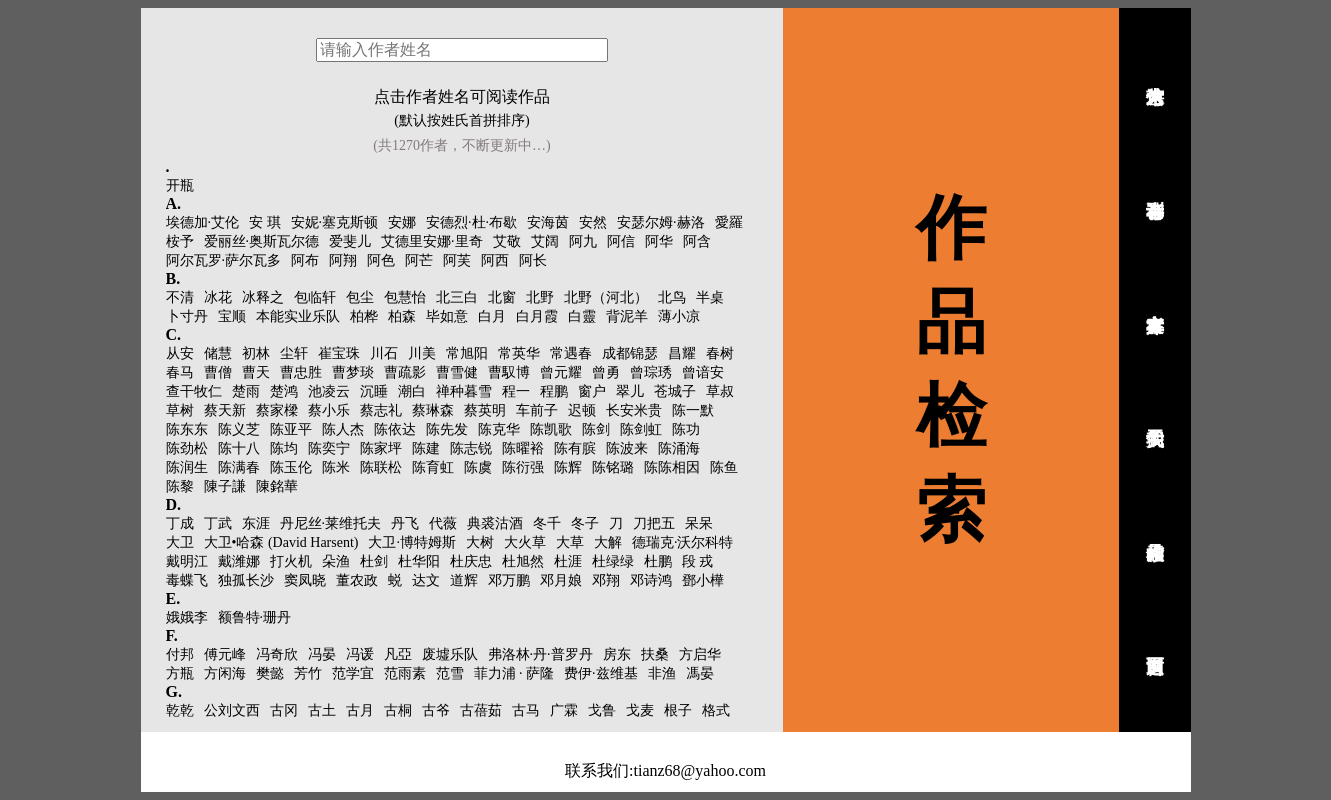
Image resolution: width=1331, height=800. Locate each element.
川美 (422, 353)
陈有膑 (575, 448)
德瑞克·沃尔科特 (683, 542)
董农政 (357, 580)
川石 (384, 353)
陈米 (336, 467)
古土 (322, 710)
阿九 (583, 241)
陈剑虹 (641, 429)
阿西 (495, 260)
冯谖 (360, 654)
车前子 (537, 410)
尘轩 (294, 353)
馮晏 (700, 673)
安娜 (402, 222)
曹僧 (218, 372)
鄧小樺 (703, 580)
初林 (256, 353)
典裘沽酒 (495, 523)
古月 (360, 710)
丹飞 (405, 523)
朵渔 (336, 561)
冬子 (585, 523)
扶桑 (655, 654)
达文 (426, 580)
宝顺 (232, 316)
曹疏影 (405, 372)
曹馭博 (509, 372)
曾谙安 (703, 372)
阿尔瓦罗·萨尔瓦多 (224, 260)
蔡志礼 (381, 410)
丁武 (218, 523)
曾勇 (606, 372)
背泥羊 (627, 316)
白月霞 (537, 316)
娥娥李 (187, 617)
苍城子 (675, 391)
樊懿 (270, 673)
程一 (516, 391)
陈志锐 (471, 448)
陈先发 (447, 429)
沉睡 (374, 391)
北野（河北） (606, 297)
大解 (608, 542)
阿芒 (419, 260)
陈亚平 (291, 429)
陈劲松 (187, 448)
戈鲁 (602, 710)
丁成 (180, 523)
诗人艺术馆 (1155, 73)
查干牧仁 (194, 391)
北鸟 (672, 297)
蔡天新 (225, 410)
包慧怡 (405, 297)
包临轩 (315, 297)
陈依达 (395, 429)
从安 (180, 353)
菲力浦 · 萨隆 (514, 673)
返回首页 (1155, 643)
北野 (540, 297)
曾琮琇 (651, 372)
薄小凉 (679, 316)
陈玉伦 (291, 467)
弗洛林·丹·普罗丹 (540, 654)
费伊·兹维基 (601, 673)
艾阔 (545, 241)
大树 (480, 542)
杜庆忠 (471, 561)
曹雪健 (457, 372)
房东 (617, 654)
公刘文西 (232, 710)
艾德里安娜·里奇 (432, 241)
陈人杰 (343, 429)
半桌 (710, 297)
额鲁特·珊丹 (255, 617)
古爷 (436, 710)
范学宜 (353, 673)
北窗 (502, 297)
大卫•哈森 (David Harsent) (281, 542)
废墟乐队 (450, 654)
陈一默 (693, 410)
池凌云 (329, 391)
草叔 (720, 391)
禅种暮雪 (464, 391)
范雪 (450, 673)
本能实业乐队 (298, 316)
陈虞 (478, 467)
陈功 (686, 429)
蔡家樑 (277, 410)
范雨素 (405, 673)
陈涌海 (679, 448)
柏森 (402, 316)
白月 (492, 316)
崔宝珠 (339, 353)
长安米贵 (634, 410)
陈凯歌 (551, 429)
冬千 (547, 523)
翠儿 (630, 391)
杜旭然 (523, 561)
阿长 (533, 260)
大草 (570, 542)
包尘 (360, 297)
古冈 (284, 710)
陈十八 (239, 448)
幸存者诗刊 (1155, 187)
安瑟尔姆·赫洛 (661, 222)
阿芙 (457, 260)
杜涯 (568, 561)
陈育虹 (433, 467)
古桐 (398, 710)
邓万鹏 (509, 580)
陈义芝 (239, 429)
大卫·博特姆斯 (412, 542)
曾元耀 (561, 372)
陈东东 (187, 429)
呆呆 (699, 523)
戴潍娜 (239, 561)
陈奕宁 (329, 448)
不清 (180, 297)
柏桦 (364, 316)
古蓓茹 (481, 710)
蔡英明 (485, 410)
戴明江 (187, 561)
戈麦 (640, 710)
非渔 (662, 673)
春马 (180, 372)
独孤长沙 (246, 580)
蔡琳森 (433, 410)
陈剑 (596, 429)
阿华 (659, 241)
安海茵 (548, 222)
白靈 (582, 316)
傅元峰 (225, 654)
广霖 (564, 710)
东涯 (256, 523)
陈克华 (499, 429)
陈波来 (627, 448)
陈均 (284, 448)
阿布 (305, 260)
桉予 (180, 241)
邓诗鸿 (651, 580)
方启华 (700, 654)
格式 (716, 710)
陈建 (426, 448)
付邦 (180, 654)
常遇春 (571, 353)
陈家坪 (381, 448)
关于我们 (1155, 415)
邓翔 (606, 580)
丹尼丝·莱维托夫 (331, 523)
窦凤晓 (305, 580)
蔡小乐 (329, 410)
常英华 (519, 353)
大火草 (525, 542)
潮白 (412, 391)
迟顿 (582, 410)
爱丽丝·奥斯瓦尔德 (262, 241)
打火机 (291, 561)
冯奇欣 (277, 654)
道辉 (464, 580)
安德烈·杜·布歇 (471, 222)
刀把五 (654, 523)
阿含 (697, 241)
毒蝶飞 (187, 580)
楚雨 (246, 391)
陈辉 (568, 467)
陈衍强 (523, 467)
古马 (526, 710)
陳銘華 (277, 486)
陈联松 (381, 467)
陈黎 (180, 486)
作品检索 (1155, 529)
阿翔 (343, 260)
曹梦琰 (353, 372)
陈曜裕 (523, 448)
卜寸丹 (187, 316)
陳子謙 (225, 486)
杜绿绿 (613, 561)
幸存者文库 (1155, 301)
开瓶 (180, 185)
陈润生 (187, 467)
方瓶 (180, 673)
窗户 (592, 391)
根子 (678, 710)
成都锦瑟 (630, 353)
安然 (593, 222)
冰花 (218, 297)
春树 (720, 353)
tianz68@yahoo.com (699, 770)
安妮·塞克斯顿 (335, 222)
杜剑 (374, 561)
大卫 (180, 542)
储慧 (218, 353)
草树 (180, 410)
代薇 (443, 523)
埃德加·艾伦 (203, 222)
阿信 (621, 241)
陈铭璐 (613, 467)
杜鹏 (658, 561)
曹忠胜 (301, 372)
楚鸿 (284, 391)
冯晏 (322, 654)
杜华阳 (419, 561)
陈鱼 (724, 467)
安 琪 (265, 222)
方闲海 (225, 673)
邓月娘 (561, 580)
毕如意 (447, 316)
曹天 (256, 372)
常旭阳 (467, 353)
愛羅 (729, 222)
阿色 (381, 260)
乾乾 (180, 710)
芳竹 (308, 673)
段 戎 (698, 561)
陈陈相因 (672, 467)
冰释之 (263, 297)
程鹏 (554, 391)
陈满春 (239, 467)
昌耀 (682, 353)
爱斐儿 (350, 241)
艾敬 (507, 241)
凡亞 (398, 654)
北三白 (457, 297)
